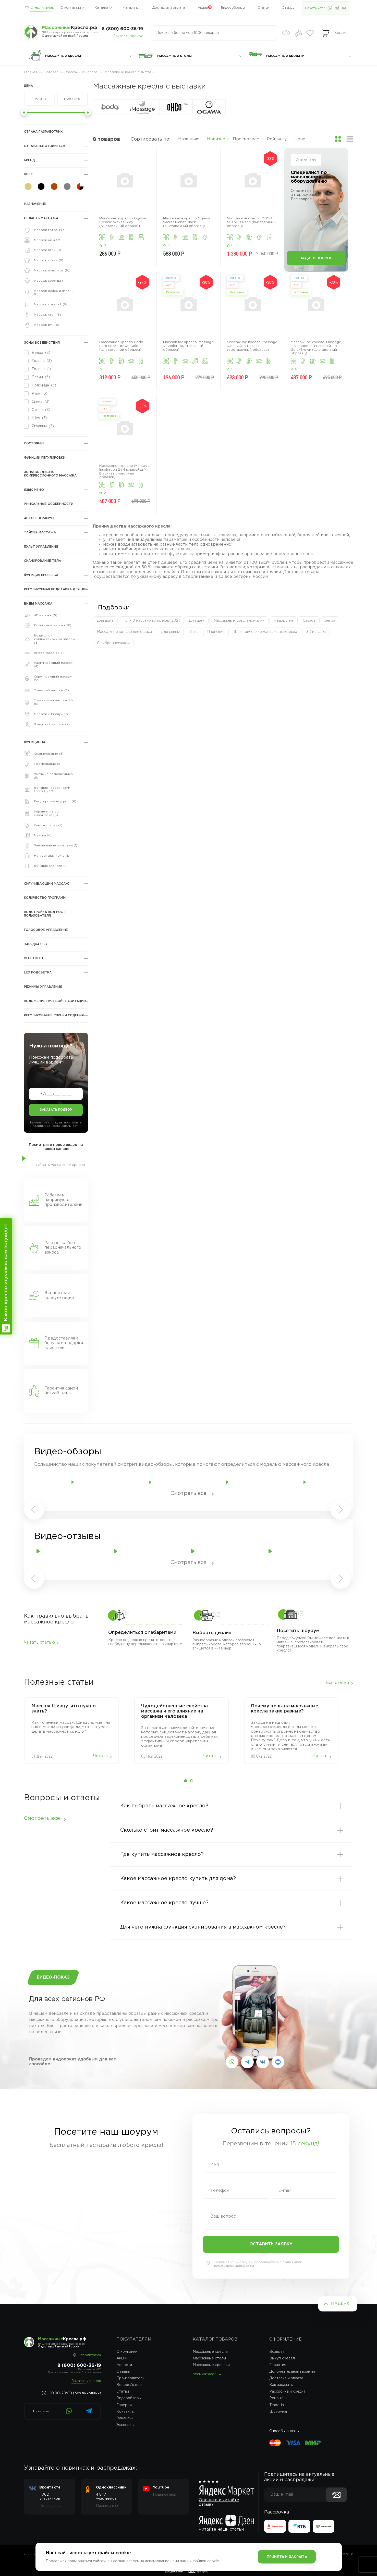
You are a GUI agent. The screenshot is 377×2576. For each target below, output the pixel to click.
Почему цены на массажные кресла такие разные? (284, 1709)
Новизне (216, 139)
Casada (309, 620)
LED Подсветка (38, 972)
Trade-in (276, 2405)
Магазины (131, 7)
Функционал (35, 742)
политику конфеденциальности (55, 1126)
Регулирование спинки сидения (54, 1015)
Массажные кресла (210, 2351)
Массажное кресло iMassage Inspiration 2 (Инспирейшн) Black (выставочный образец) (124, 471)
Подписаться (51, 2505)
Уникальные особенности (48, 504)
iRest (193, 631)
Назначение (35, 204)
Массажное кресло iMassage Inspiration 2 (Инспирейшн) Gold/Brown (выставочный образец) (316, 347)
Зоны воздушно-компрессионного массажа (50, 474)
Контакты (125, 2411)
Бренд (29, 160)
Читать (100, 1756)
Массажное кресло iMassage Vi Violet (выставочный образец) (188, 346)
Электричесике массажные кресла (265, 631)
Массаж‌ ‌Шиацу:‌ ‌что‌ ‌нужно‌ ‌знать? (63, 1709)
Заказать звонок (128, 36)
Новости (124, 2365)
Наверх (340, 2304)
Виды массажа (38, 603)
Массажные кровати (211, 2365)
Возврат (277, 2351)
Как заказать (281, 2384)
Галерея (124, 2405)
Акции (203, 7)
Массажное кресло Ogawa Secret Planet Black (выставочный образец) (186, 222)
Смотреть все (188, 1493)
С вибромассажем (113, 643)
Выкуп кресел (282, 2358)
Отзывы (288, 7)
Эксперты (125, 2425)
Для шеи (196, 620)
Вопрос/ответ (129, 2384)
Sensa (330, 620)
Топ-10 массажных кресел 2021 (151, 620)
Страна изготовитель (44, 146)
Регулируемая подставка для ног (55, 589)
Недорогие (284, 620)
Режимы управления (43, 986)
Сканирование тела (42, 560)
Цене (299, 139)
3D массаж (316, 631)
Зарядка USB (35, 944)
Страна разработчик (43, 131)
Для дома (105, 620)
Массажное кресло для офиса (124, 631)
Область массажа (41, 218)
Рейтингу (277, 139)
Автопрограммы (39, 518)
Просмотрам (246, 139)
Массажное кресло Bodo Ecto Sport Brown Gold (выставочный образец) (121, 346)
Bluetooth (34, 958)
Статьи (263, 7)
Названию (188, 139)
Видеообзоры (233, 7)
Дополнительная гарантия (292, 2371)
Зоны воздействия (42, 342)
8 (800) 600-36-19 (122, 29)
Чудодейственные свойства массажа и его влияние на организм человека (174, 1711)
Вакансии (124, 2418)
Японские (216, 631)
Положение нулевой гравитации (55, 1001)
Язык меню (34, 490)
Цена (28, 85)
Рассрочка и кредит (287, 2391)
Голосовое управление (46, 930)
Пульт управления (41, 546)
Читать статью (39, 1642)
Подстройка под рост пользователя (44, 914)
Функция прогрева (41, 575)
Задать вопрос (316, 258)
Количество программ (45, 897)
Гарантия (277, 2365)
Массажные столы (209, 2358)
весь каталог (204, 2374)
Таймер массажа (40, 532)
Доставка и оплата (168, 7)
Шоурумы (278, 2411)
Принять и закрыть (287, 2556)
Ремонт (276, 2398)
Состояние (34, 443)
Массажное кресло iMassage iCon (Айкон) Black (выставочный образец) (252, 346)
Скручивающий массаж (46, 883)
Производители (130, 2378)
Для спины (170, 631)
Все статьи (337, 1683)
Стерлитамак (42, 7)
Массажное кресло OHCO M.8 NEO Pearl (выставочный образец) (251, 222)
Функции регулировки (44, 457)
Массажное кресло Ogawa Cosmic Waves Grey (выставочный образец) (122, 222)
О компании (70, 7)
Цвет (28, 174)
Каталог (102, 7)
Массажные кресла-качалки (239, 620)
